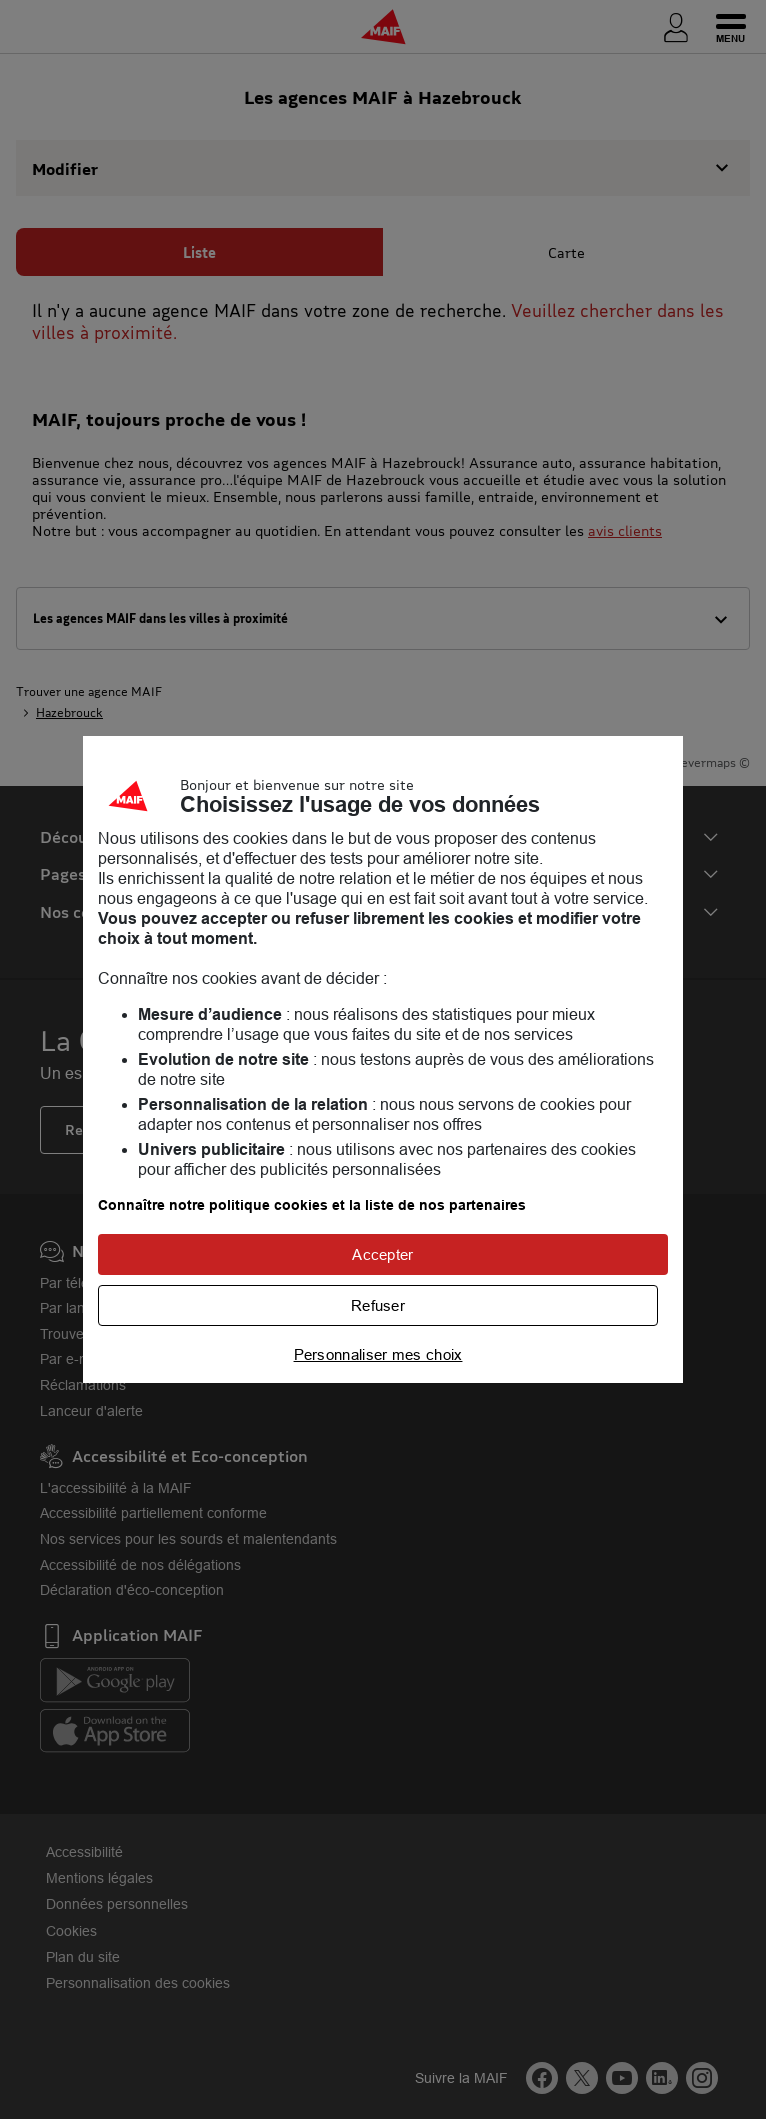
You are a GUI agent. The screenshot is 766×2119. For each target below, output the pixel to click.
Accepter (382, 1254)
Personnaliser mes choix (378, 1354)
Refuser (378, 1305)
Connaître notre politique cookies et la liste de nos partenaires (312, 1205)
